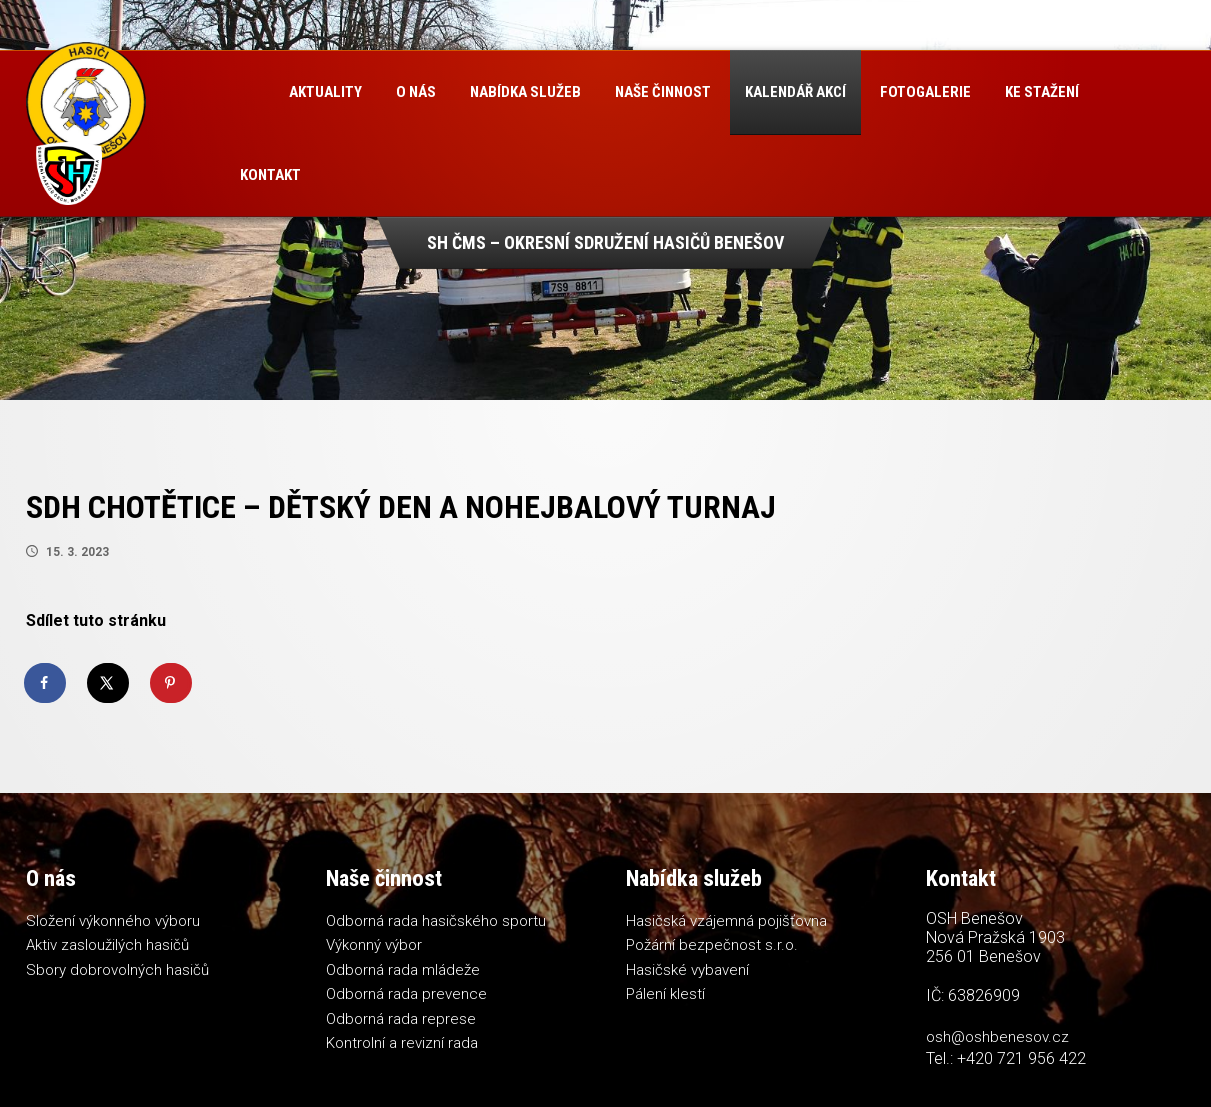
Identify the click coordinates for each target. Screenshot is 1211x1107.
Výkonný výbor (374, 945)
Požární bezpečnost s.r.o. (712, 945)
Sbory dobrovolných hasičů (117, 970)
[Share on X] (109, 683)
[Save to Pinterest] (172, 683)
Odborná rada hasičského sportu (436, 921)
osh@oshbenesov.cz (997, 1037)
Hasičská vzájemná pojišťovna (726, 921)
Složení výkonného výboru (113, 921)
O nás (416, 92)
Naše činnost (663, 92)
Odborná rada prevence (406, 994)
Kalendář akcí (795, 92)
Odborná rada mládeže (403, 970)
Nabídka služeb (525, 92)
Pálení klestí (665, 994)
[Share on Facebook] (46, 683)
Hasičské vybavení (687, 970)
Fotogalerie (925, 92)
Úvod (247, 92)
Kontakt (270, 175)
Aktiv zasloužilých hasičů (107, 945)
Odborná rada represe (401, 1019)
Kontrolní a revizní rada (402, 1043)
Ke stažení (1042, 92)
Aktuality (325, 92)
